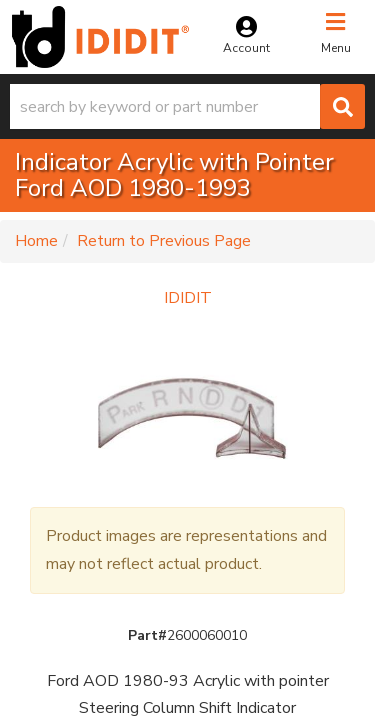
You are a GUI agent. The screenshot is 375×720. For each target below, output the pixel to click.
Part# (147, 635)
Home (36, 241)
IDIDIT (188, 298)
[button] (187, 106)
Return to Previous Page (164, 241)
